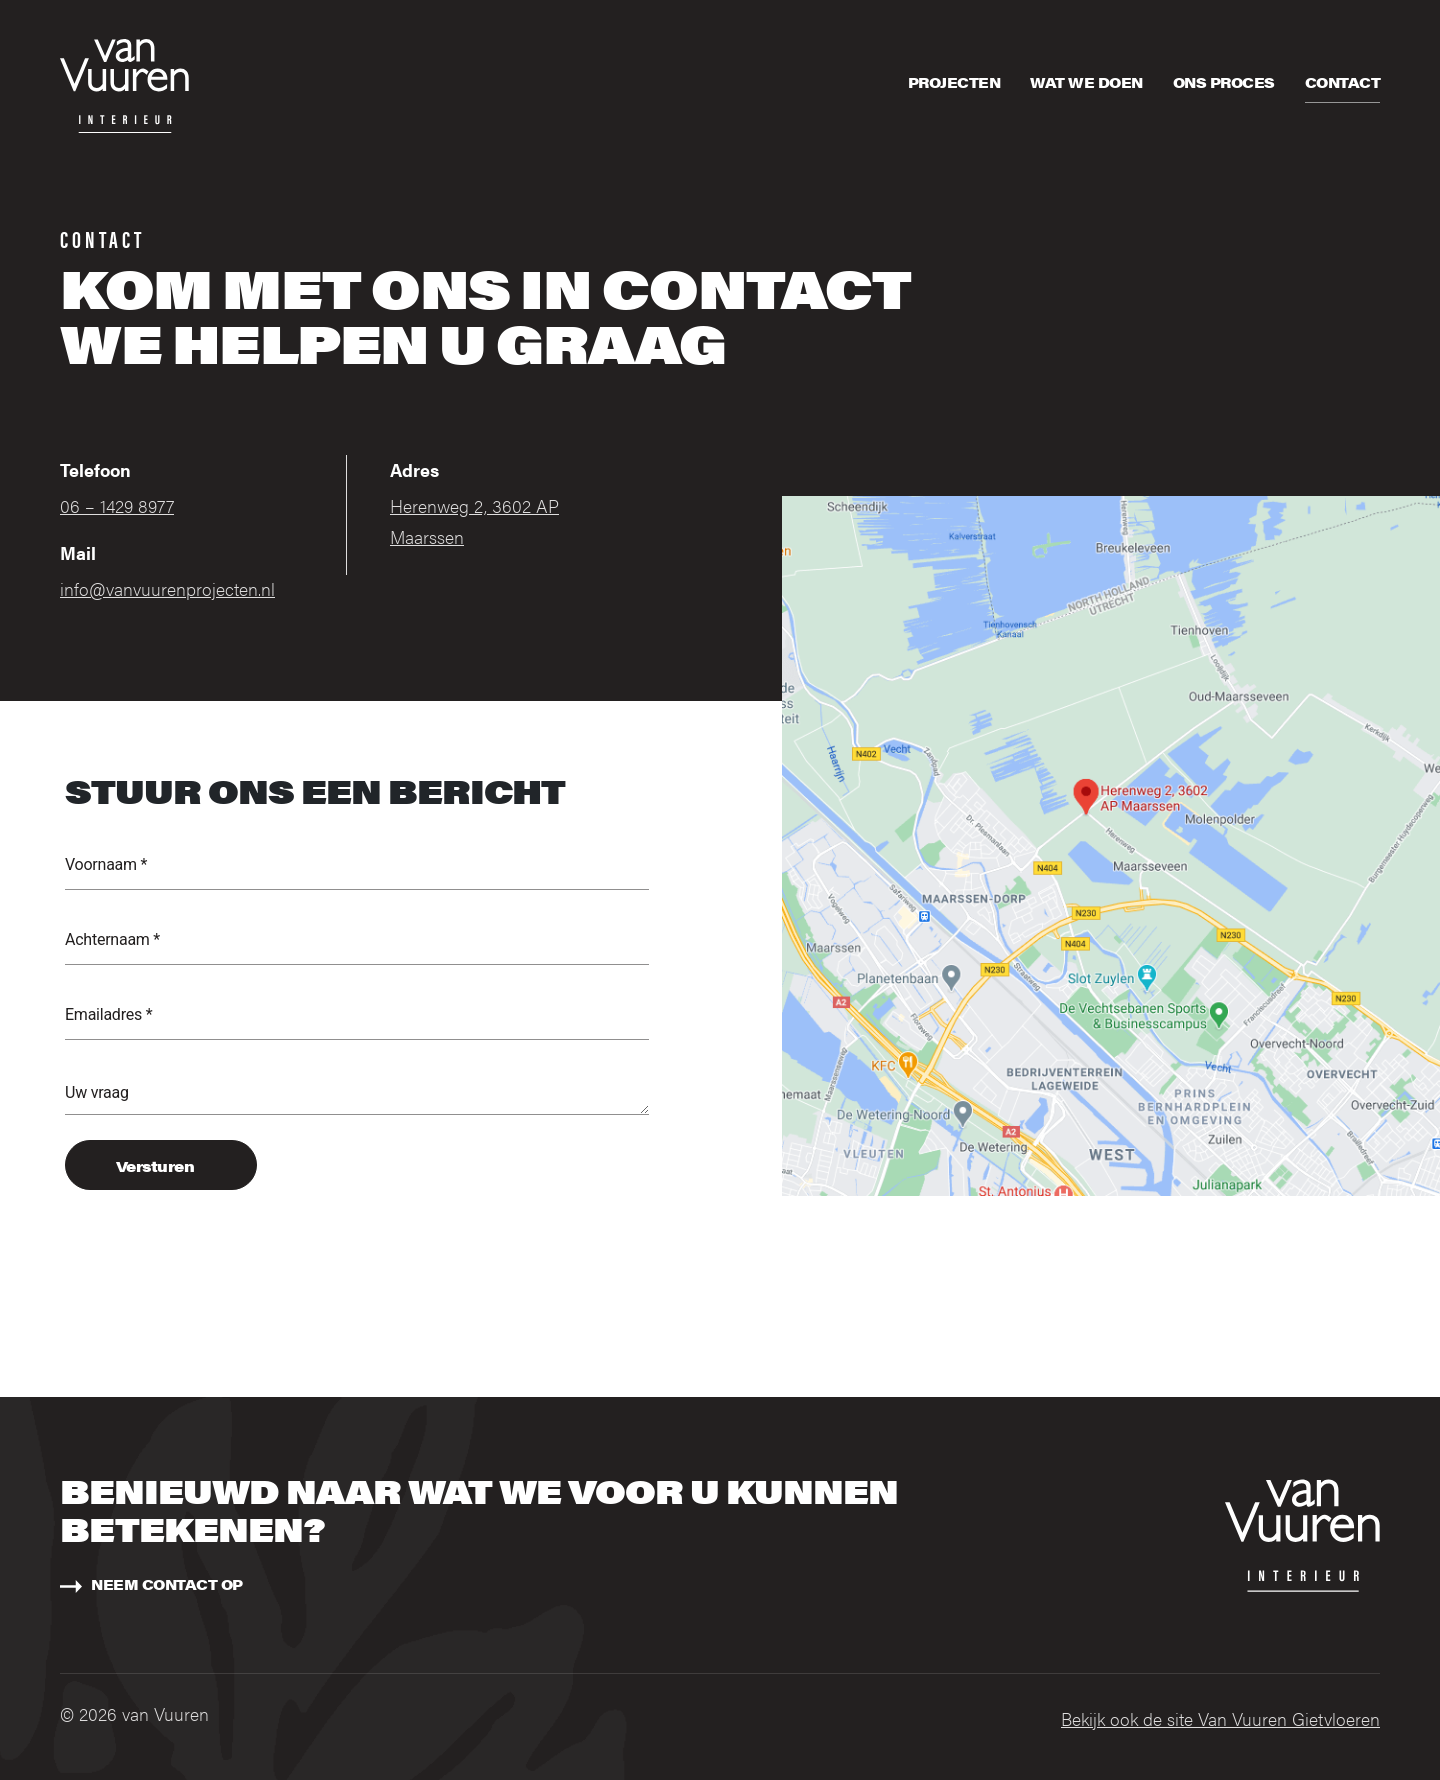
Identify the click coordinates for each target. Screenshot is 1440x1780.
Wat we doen (1086, 82)
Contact (1343, 82)
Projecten (954, 82)
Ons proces (1224, 82)
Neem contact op (167, 1584)
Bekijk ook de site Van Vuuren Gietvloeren (1220, 1718)
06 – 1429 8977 (117, 505)
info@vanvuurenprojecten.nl (167, 588)
